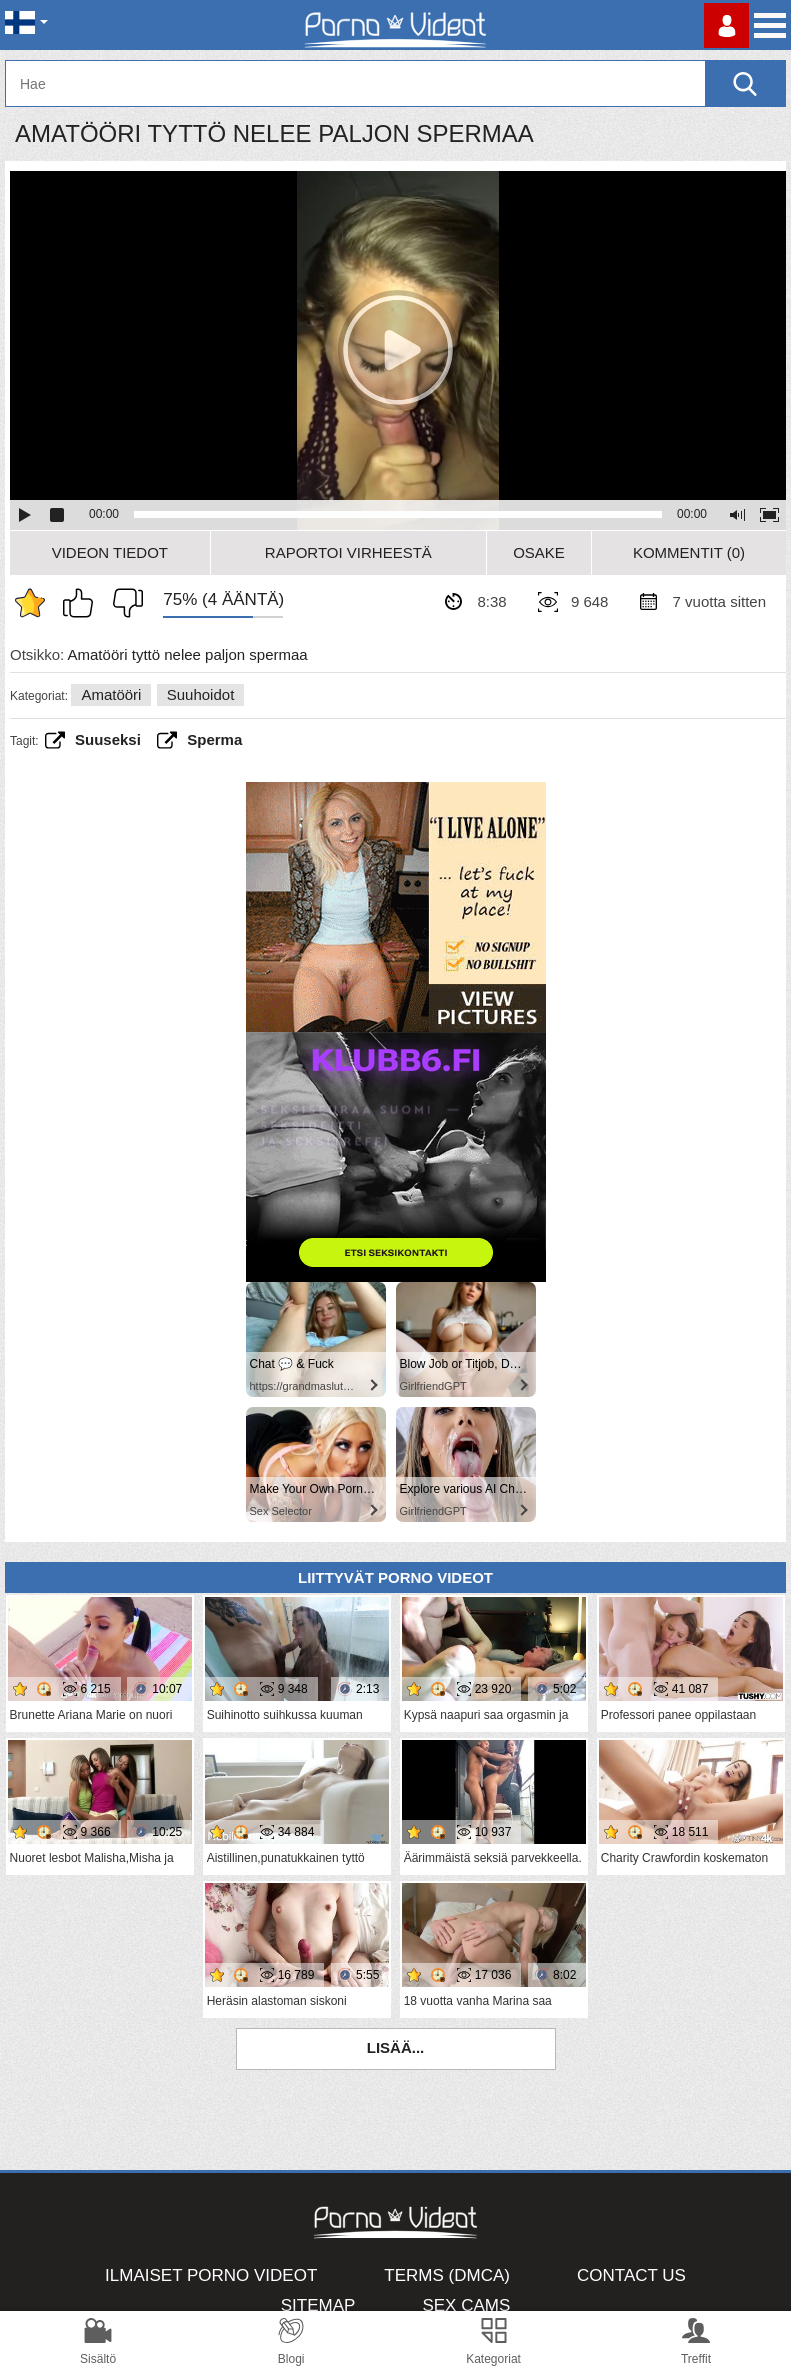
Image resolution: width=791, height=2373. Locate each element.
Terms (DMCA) (447, 2275)
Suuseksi (108, 739)
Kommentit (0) (689, 552)
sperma (214, 739)
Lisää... (396, 2047)
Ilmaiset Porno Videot (211, 2275)
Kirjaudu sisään (726, 25)
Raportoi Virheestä (348, 552)
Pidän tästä (83, 603)
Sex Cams (466, 2305)
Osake (539, 552)
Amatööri (111, 694)
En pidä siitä (123, 603)
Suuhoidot (201, 694)
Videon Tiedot (110, 552)
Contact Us (631, 2275)
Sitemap (318, 2305)
